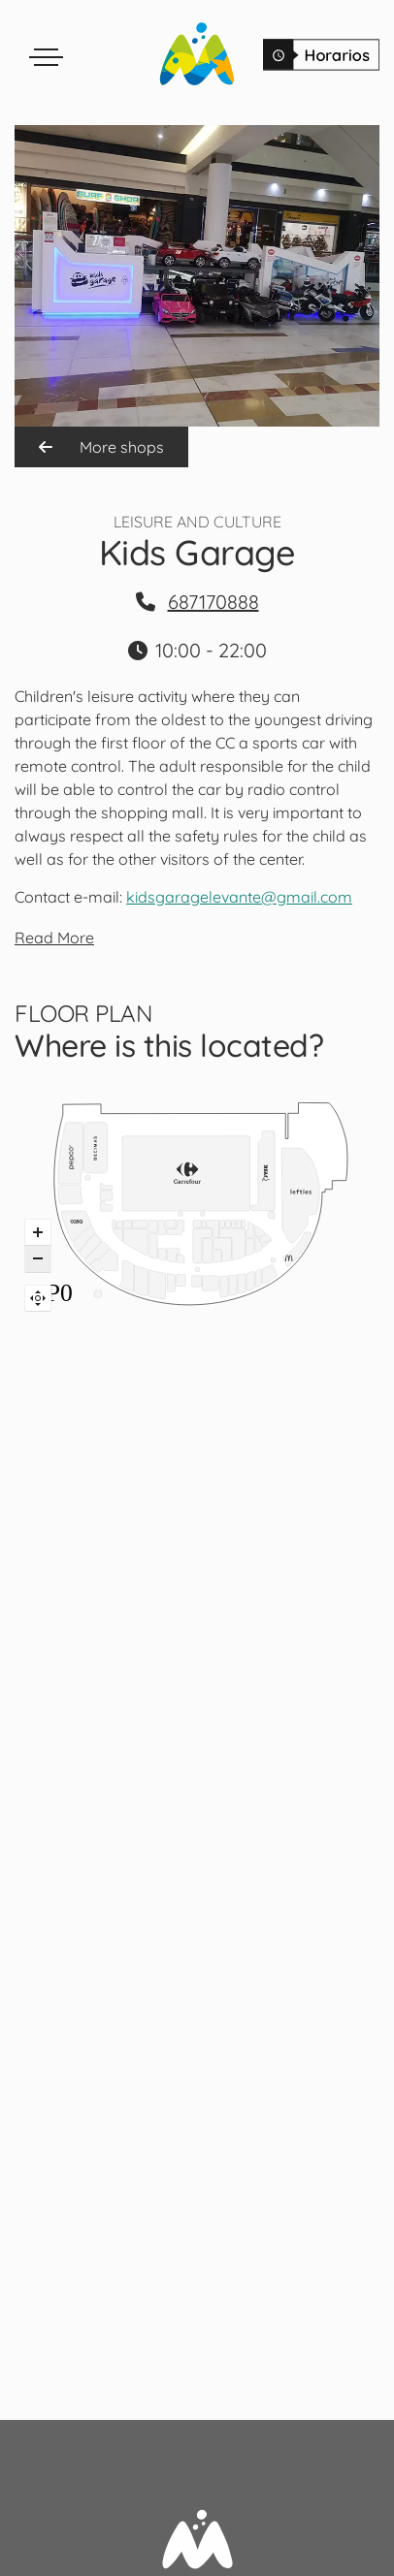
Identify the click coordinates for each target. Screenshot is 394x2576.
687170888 (213, 601)
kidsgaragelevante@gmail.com (239, 896)
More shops (101, 447)
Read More (54, 937)
